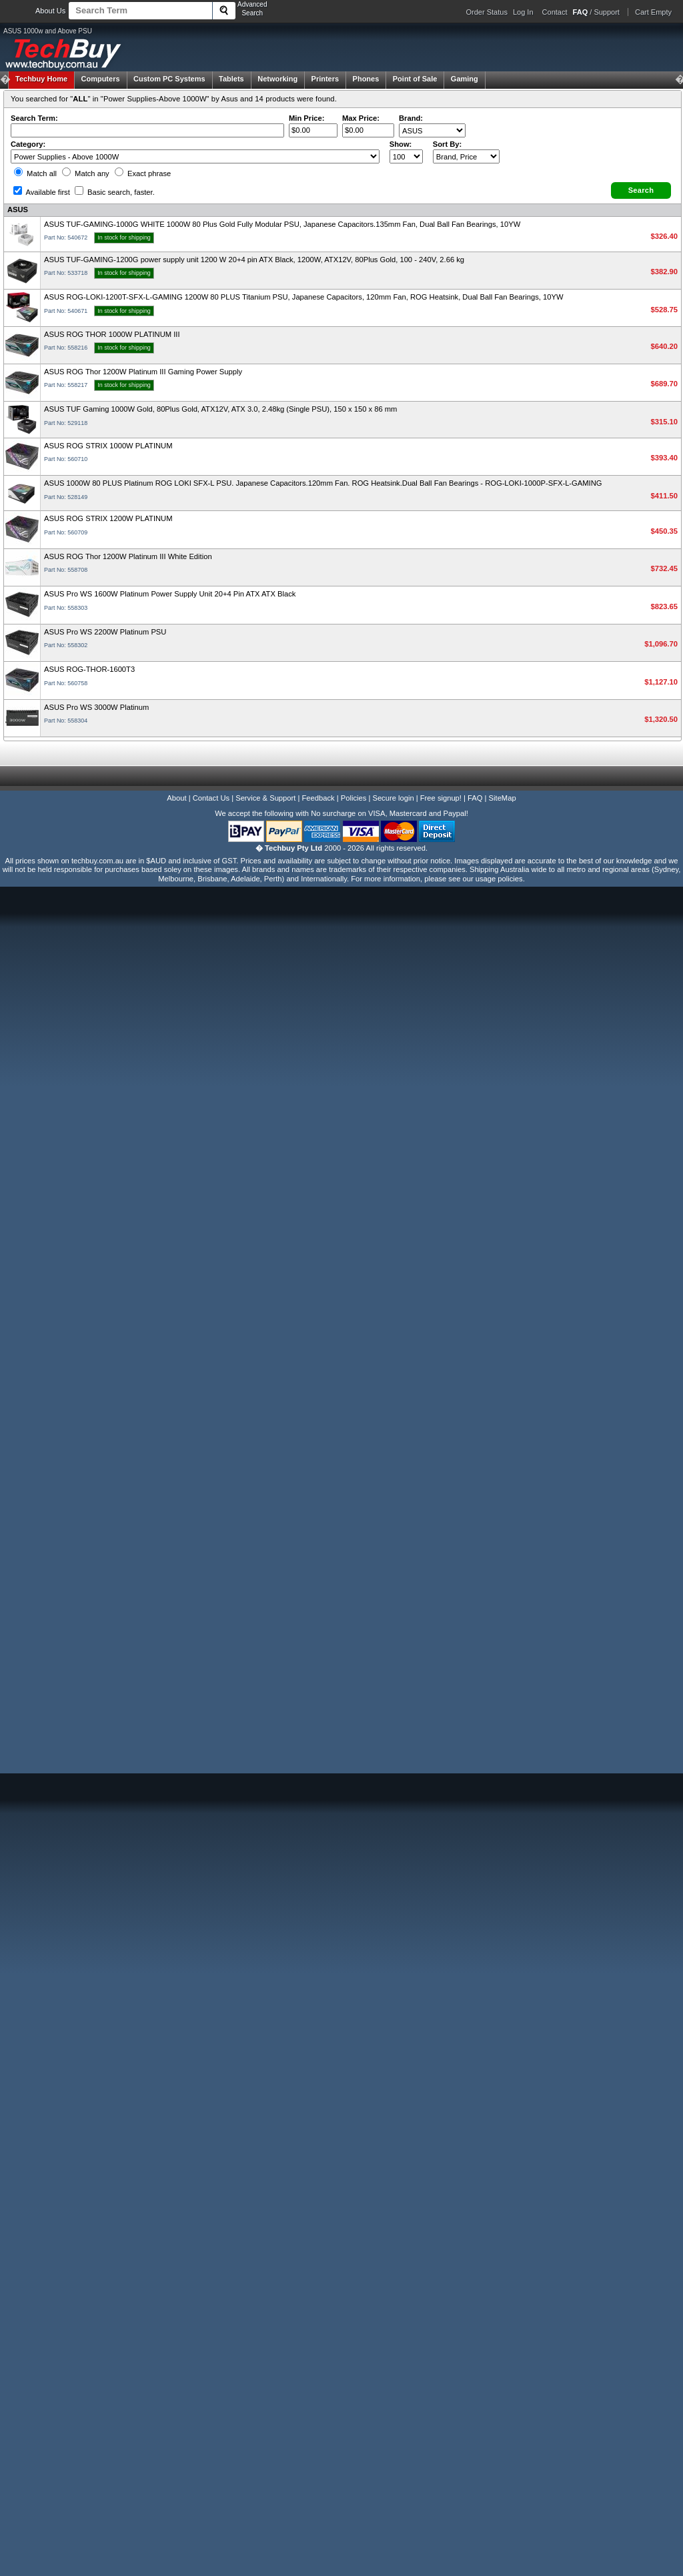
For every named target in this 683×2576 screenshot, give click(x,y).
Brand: (411, 118)
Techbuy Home (41, 79)
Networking (277, 79)
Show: (401, 144)
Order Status (487, 12)
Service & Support (265, 798)
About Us (50, 11)
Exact (143, 173)
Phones (366, 79)
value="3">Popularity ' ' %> (466, 156)
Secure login (393, 798)
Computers (100, 79)
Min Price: (306, 118)
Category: (28, 144)
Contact (555, 12)
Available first (41, 192)
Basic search (115, 192)
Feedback (317, 798)
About (176, 798)
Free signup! (441, 798)
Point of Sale (415, 79)
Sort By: (447, 144)
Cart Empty (653, 12)
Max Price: (361, 118)
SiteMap (502, 798)
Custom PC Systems (169, 79)
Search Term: (34, 118)
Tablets (231, 79)
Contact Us (211, 798)
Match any (85, 173)
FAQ (475, 798)
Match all (35, 173)
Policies (354, 798)
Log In (523, 12)
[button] (641, 190)
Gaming (464, 79)
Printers (325, 79)
